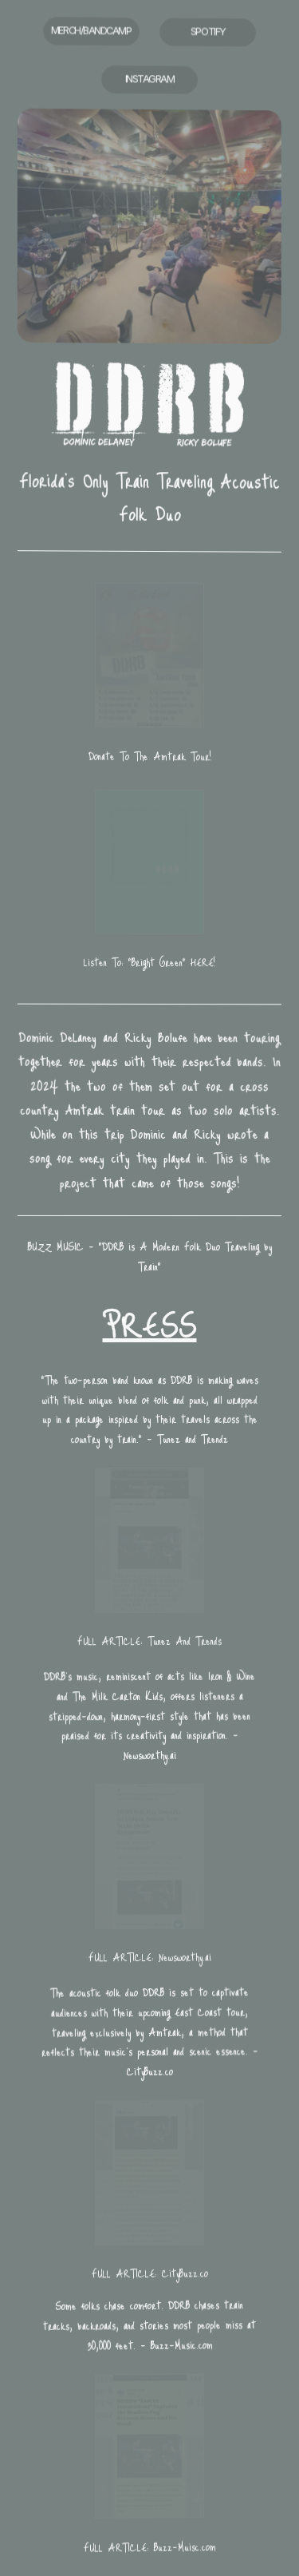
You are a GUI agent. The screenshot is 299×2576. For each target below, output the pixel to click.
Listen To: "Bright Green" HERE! (149, 963)
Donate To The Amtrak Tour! (149, 756)
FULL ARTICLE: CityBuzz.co (149, 2274)
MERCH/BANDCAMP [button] (91, 30)
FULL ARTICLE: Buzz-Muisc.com (149, 2546)
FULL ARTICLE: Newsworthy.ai (149, 1957)
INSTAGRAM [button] (150, 80)
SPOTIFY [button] (208, 33)
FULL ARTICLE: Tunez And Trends (149, 1641)
